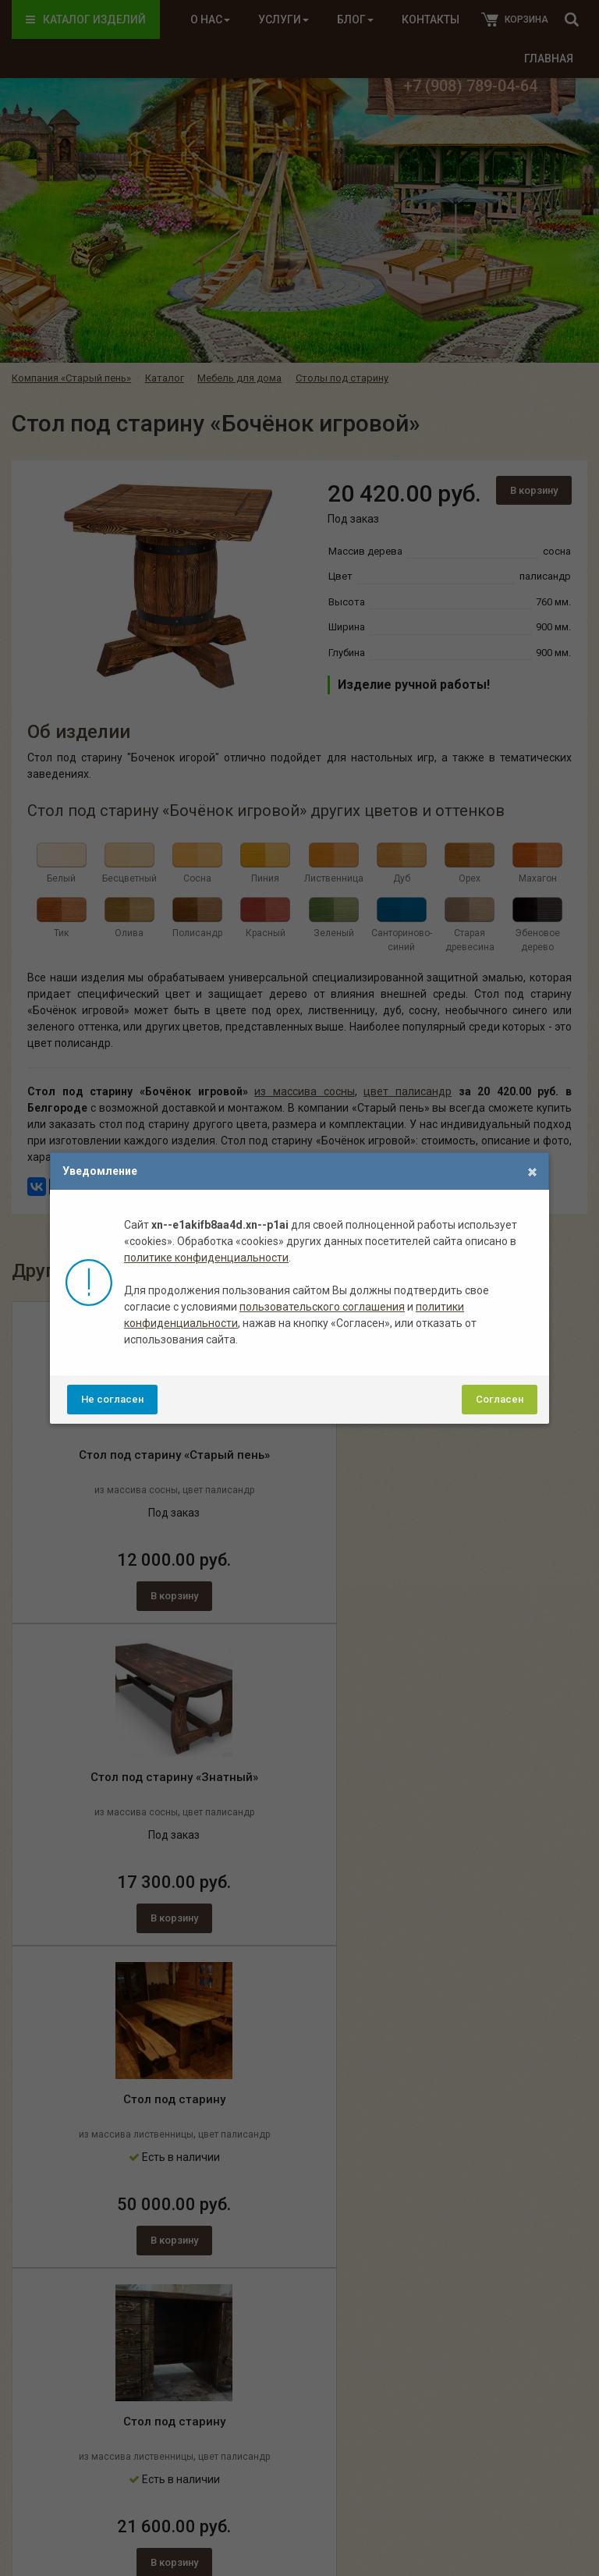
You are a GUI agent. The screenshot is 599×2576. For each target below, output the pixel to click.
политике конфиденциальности (206, 1257)
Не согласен (112, 1399)
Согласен (499, 1399)
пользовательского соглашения (322, 1306)
